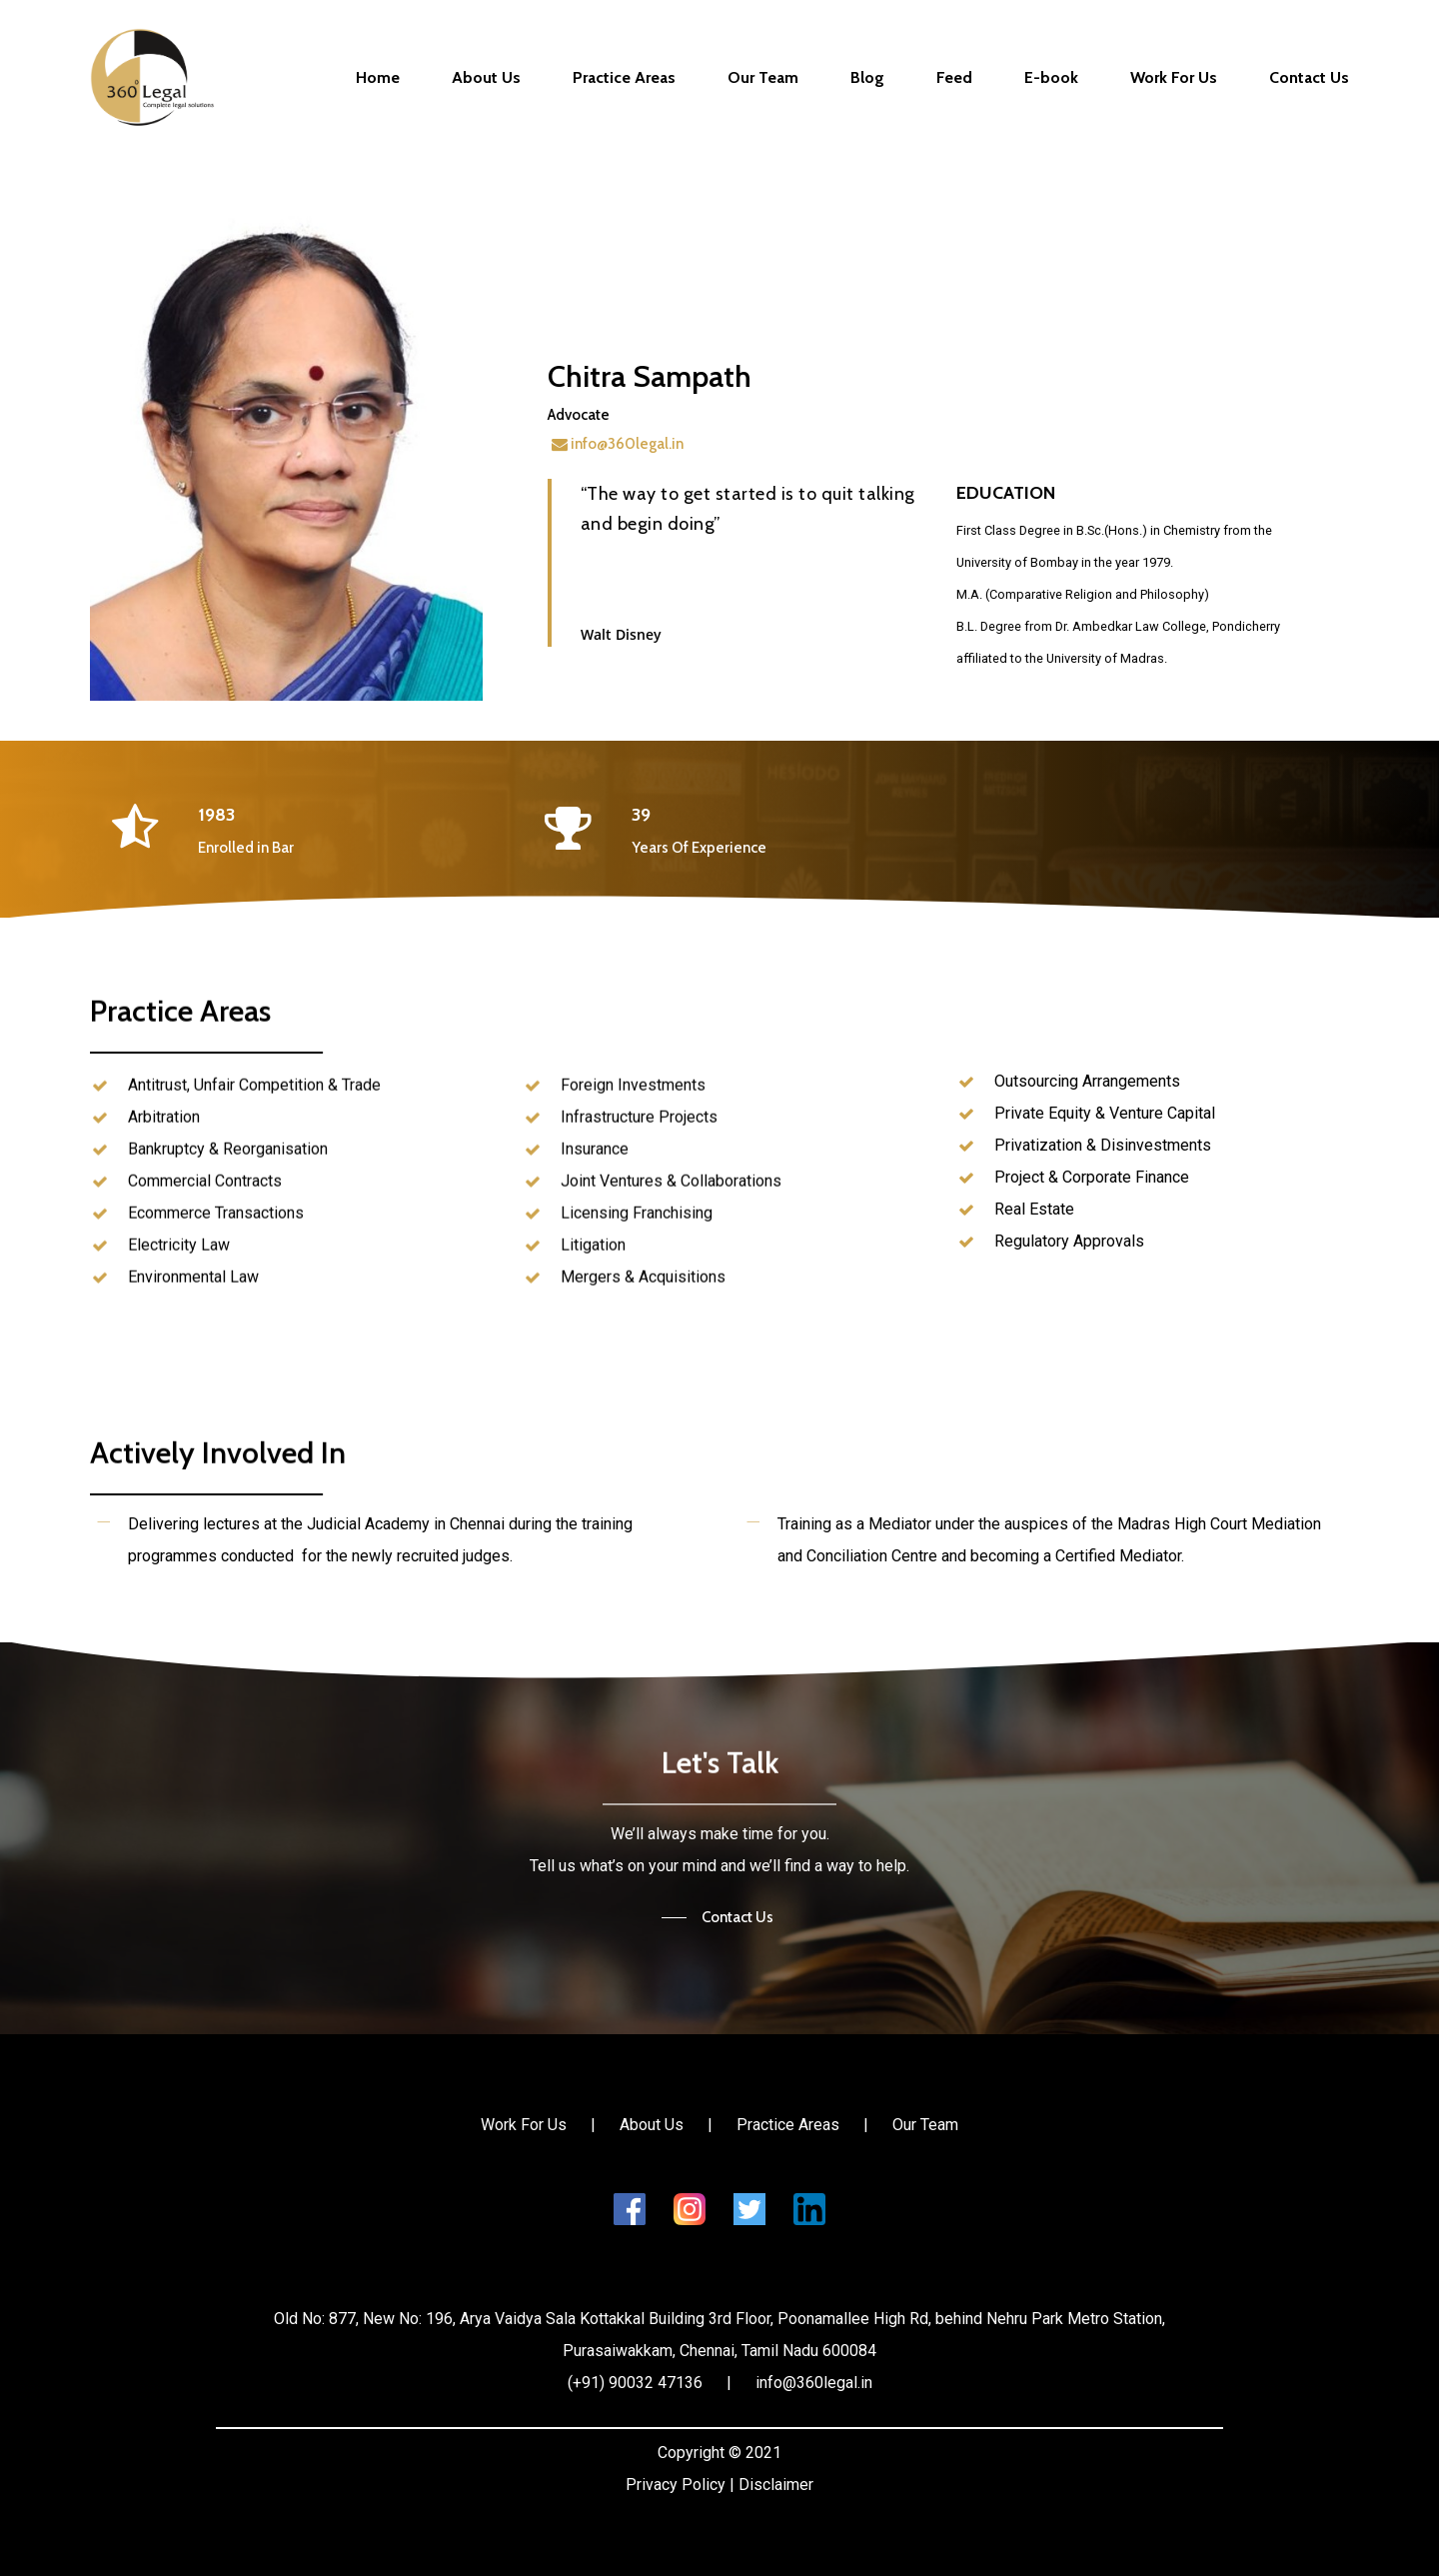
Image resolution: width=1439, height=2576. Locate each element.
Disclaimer (775, 2484)
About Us (486, 78)
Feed (954, 78)
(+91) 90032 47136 (635, 2382)
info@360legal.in (616, 444)
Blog (867, 78)
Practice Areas (624, 78)
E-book (1051, 78)
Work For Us (1173, 78)
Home (378, 78)
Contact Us (1309, 78)
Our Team (762, 78)
